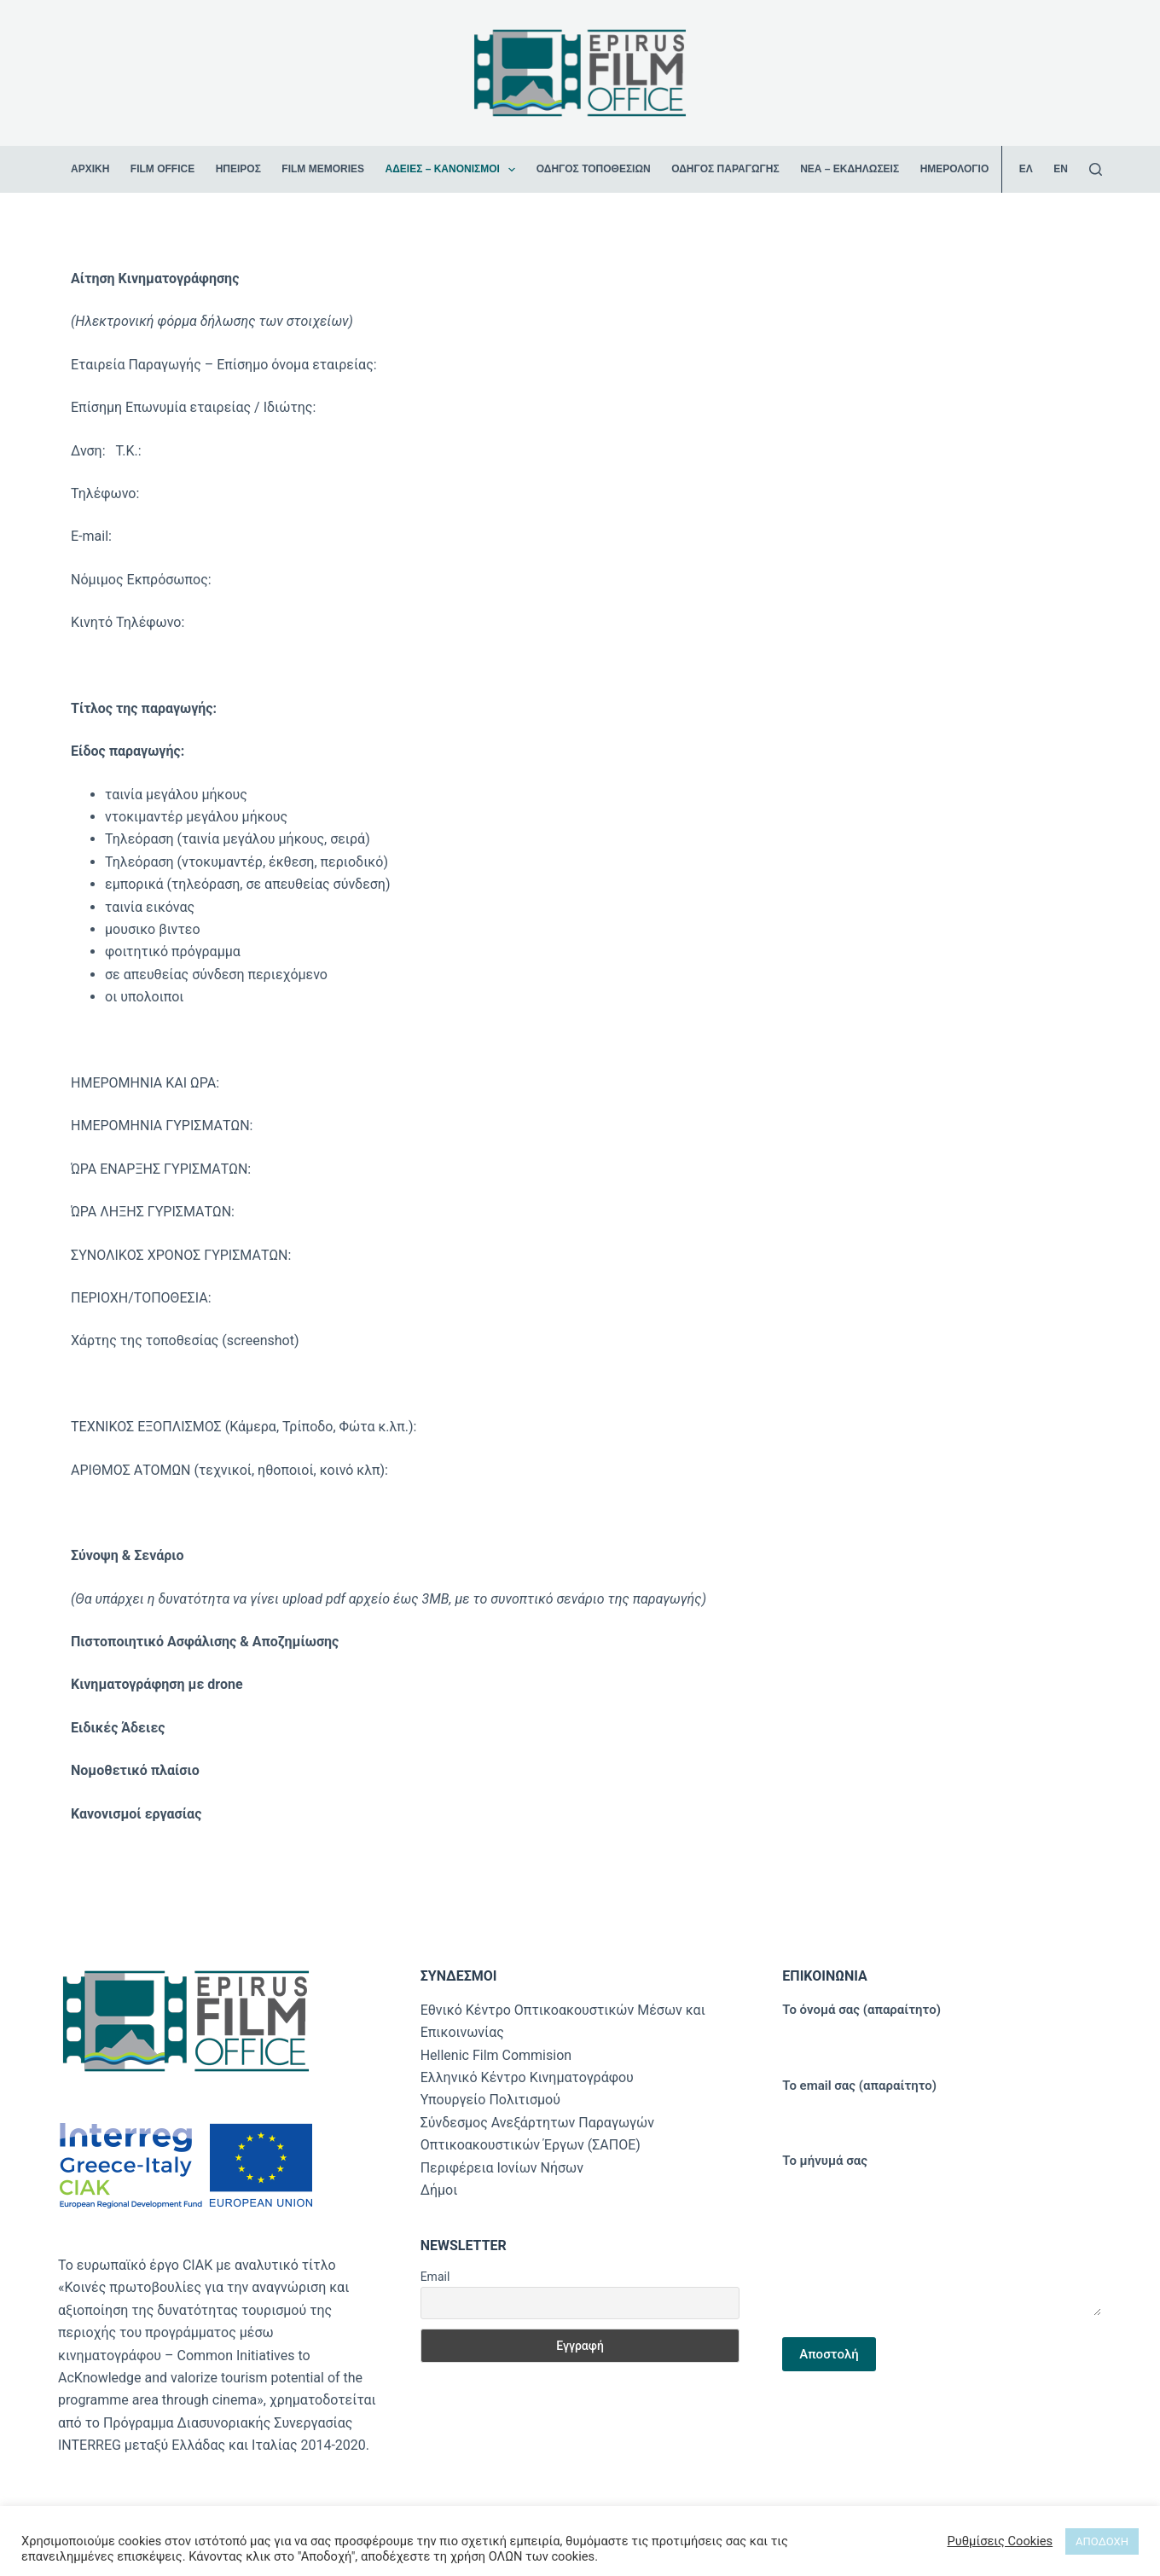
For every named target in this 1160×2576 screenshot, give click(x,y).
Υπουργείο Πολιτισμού (490, 2100)
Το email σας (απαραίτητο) (942, 2099)
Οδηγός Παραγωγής (725, 169)
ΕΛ (1026, 169)
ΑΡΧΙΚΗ (90, 169)
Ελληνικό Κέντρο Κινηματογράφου (527, 2077)
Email (435, 2276)
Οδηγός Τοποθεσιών (593, 169)
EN (1060, 169)
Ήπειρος (238, 169)
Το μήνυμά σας (942, 2235)
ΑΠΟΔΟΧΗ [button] (1102, 2541)
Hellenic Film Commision (495, 2055)
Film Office (162, 169)
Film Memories (322, 169)
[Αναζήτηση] (1095, 169)
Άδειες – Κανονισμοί (453, 170)
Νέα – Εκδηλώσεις (849, 169)
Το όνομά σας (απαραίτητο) (942, 2023)
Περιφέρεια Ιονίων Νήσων (501, 2168)
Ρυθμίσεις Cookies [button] (1000, 2541)
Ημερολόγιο (954, 169)
